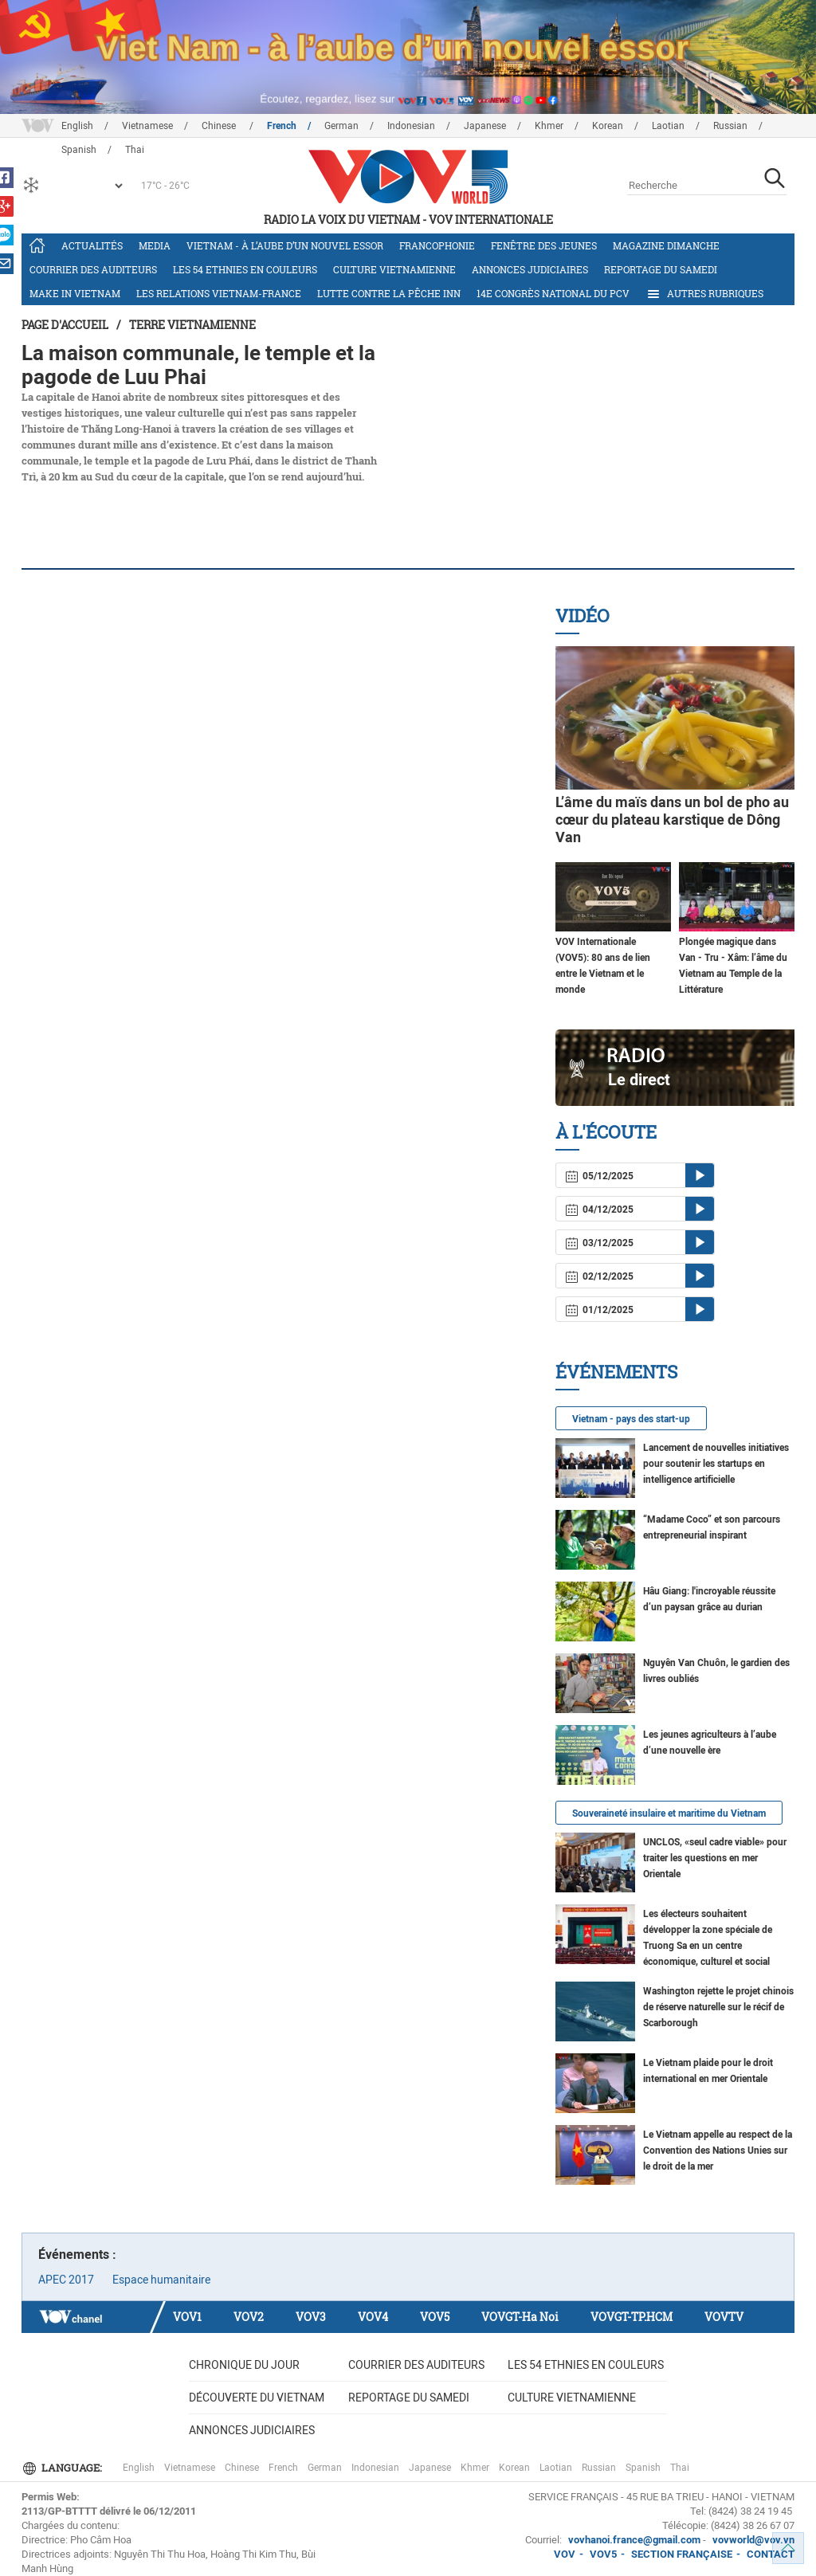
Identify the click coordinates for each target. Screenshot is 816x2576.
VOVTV (723, 2316)
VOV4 (373, 2316)
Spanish (643, 2467)
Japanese (485, 125)
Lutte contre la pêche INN (389, 293)
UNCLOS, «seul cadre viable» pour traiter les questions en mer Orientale (715, 1858)
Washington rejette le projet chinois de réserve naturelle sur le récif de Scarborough (718, 2007)
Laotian (668, 125)
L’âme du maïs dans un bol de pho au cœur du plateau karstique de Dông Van (672, 819)
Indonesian (411, 125)
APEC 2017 (66, 2279)
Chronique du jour (244, 2364)
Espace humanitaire (161, 2279)
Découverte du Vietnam (256, 2397)
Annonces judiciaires (530, 269)
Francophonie (437, 245)
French (281, 125)
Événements (616, 1371)
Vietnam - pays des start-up (631, 1419)
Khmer (549, 125)
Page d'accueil (65, 324)
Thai (679, 2467)
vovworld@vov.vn (753, 2540)
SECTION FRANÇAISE (681, 2554)
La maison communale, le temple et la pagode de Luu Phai (198, 365)
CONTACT (770, 2554)
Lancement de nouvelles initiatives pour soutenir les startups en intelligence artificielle (716, 1463)
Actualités (92, 245)
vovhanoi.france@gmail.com (633, 2540)
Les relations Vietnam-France (218, 293)
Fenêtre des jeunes (544, 245)
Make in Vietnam (74, 293)
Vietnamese (147, 125)
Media (155, 245)
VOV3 (311, 2316)
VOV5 (434, 2316)
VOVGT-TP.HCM (631, 2316)
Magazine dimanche (666, 245)
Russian (730, 125)
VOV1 (187, 2316)
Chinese (220, 125)
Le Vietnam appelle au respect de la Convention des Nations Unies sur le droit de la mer (717, 2150)
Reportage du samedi (660, 269)
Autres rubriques (704, 294)
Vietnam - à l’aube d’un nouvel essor (284, 245)
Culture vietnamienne (394, 269)
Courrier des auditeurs (93, 269)
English (77, 125)
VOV (564, 2554)
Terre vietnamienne (192, 324)
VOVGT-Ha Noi (520, 2316)
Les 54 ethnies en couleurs (245, 269)
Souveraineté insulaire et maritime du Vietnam (669, 1813)
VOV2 (248, 2316)
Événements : (77, 2254)
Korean (607, 125)
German (341, 125)
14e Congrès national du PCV (553, 293)
